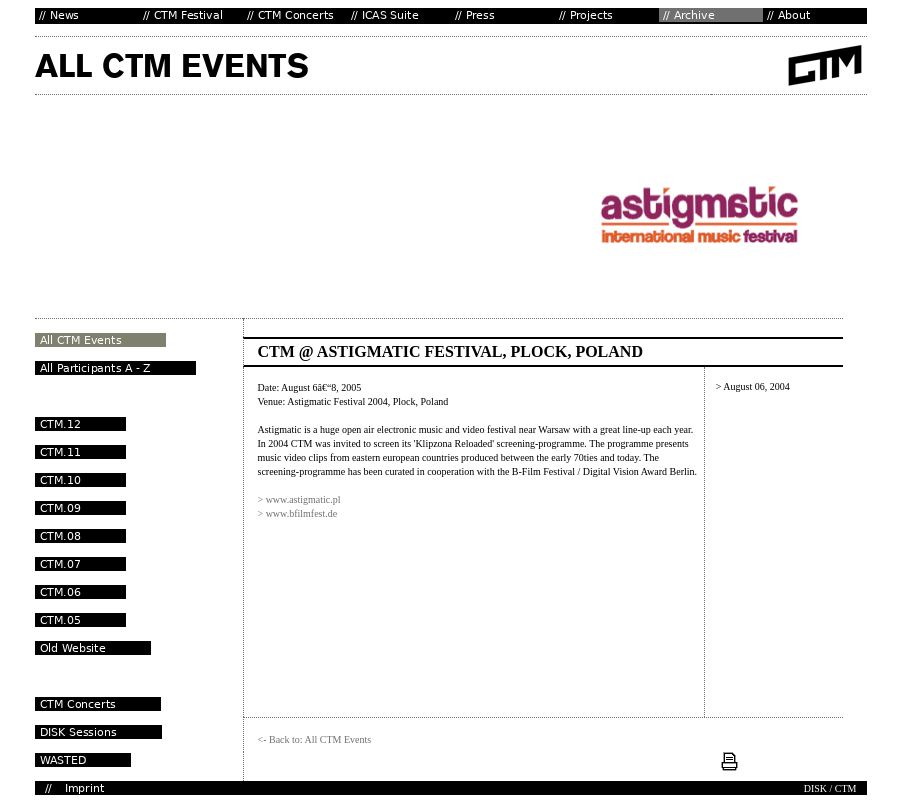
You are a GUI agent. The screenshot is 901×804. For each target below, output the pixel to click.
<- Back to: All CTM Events (315, 739)
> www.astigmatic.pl (299, 499)
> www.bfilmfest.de (298, 513)
